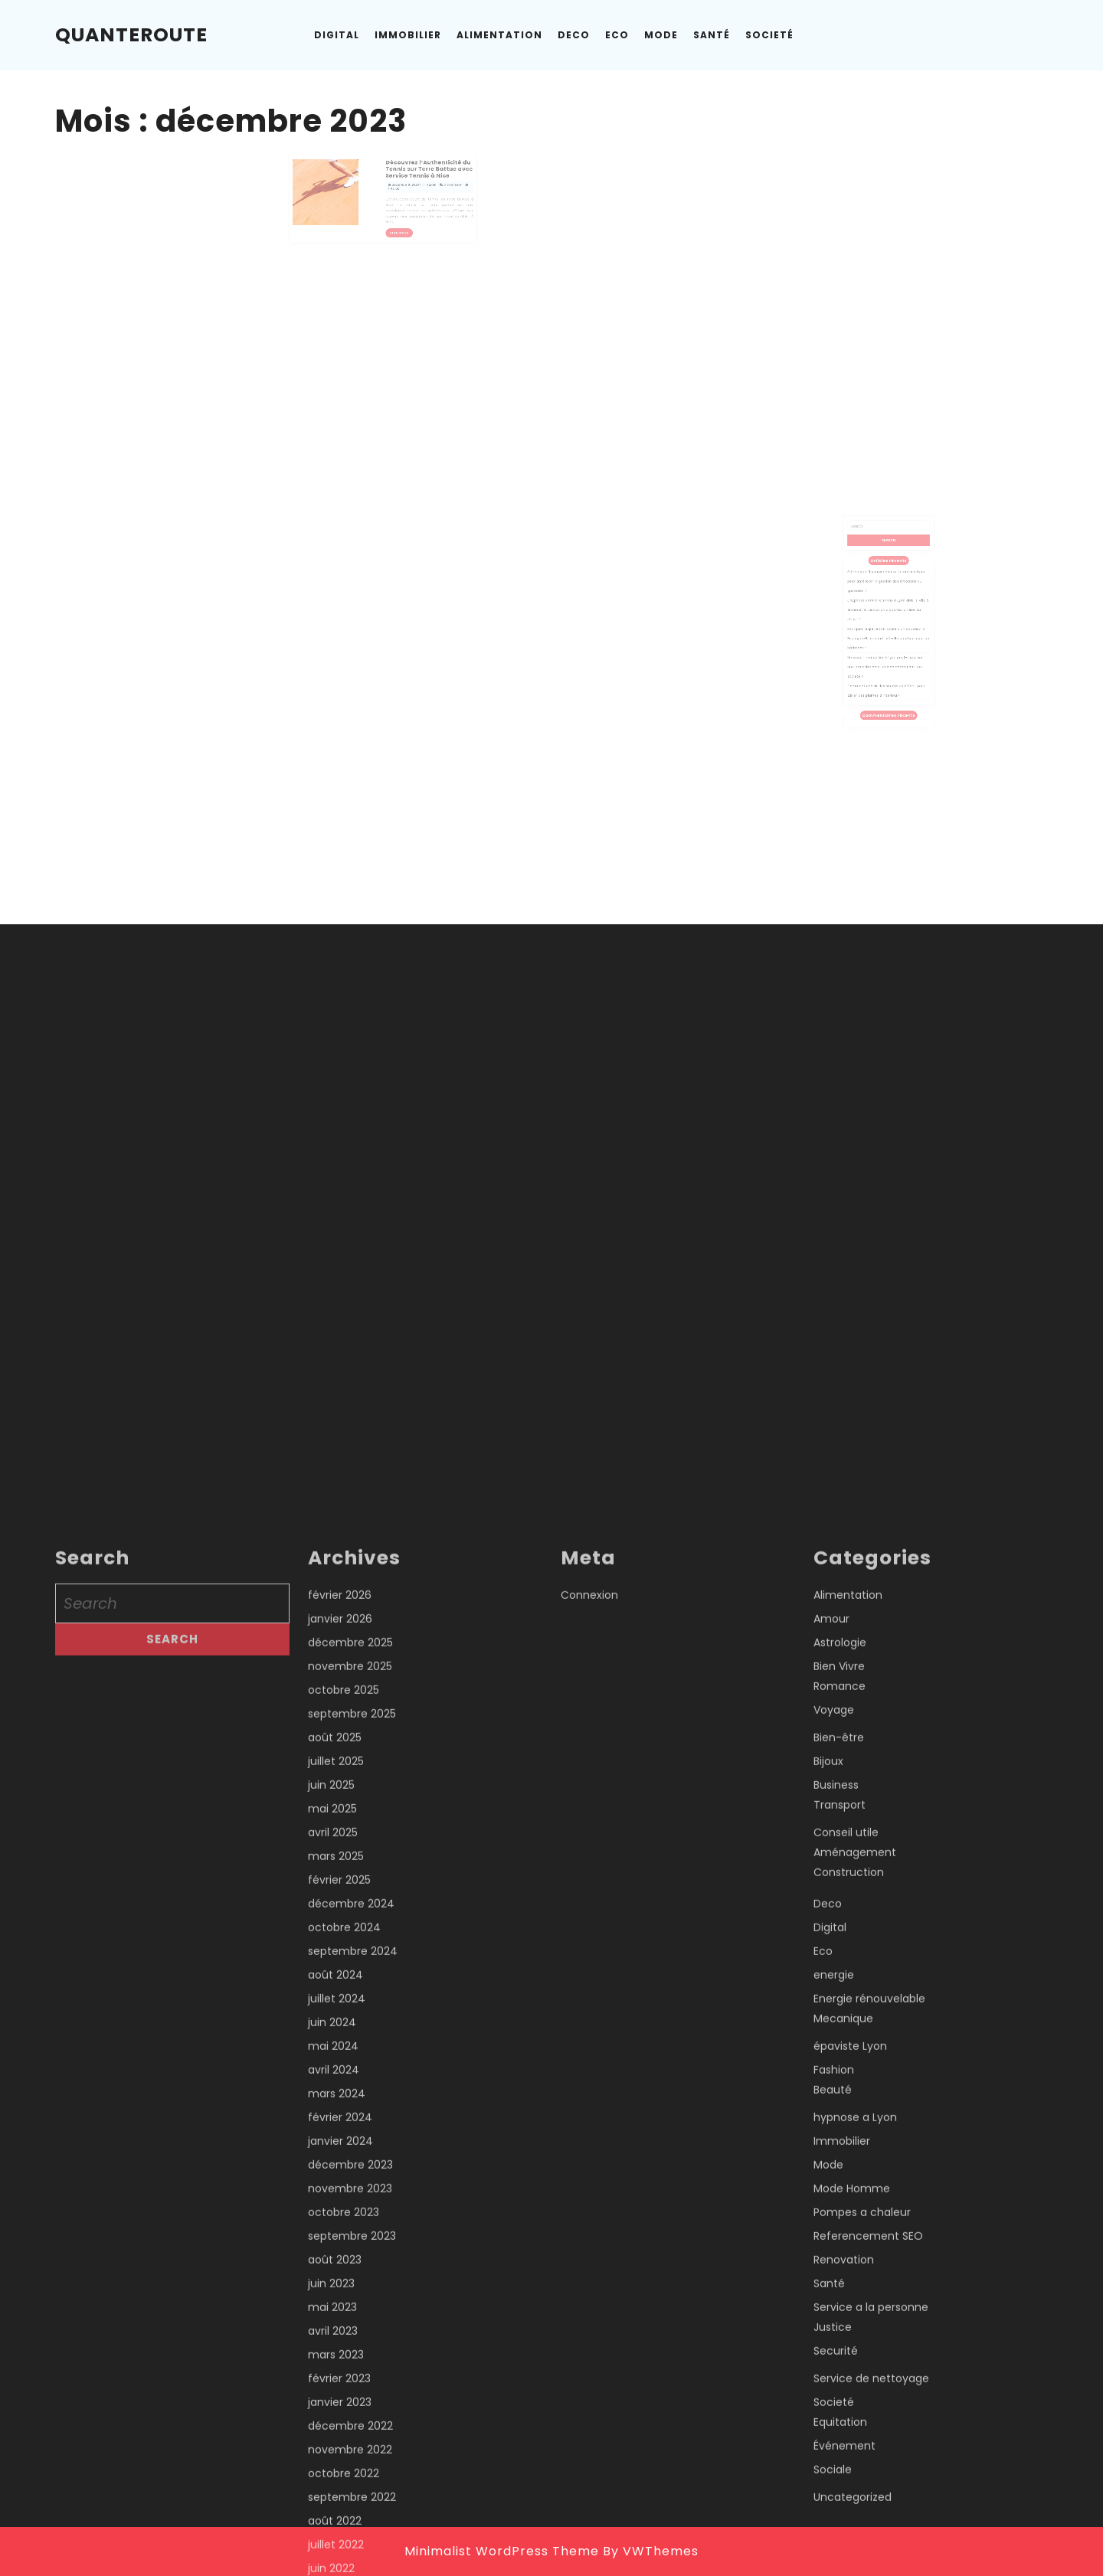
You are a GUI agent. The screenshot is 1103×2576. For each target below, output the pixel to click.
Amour (831, 2387)
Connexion (589, 2364)
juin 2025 (331, 2553)
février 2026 (339, 2364)
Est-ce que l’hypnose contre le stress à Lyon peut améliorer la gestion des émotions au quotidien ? (887, 599)
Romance (839, 2455)
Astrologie (839, 2411)
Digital (336, 34)
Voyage (833, 2478)
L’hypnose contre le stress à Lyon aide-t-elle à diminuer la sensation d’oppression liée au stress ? (888, 617)
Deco (574, 34)
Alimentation (499, 34)
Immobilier (408, 34)
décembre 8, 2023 (396, 186)
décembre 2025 (350, 2411)
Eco (617, 34)
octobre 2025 (343, 2458)
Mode (661, 34)
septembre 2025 (352, 2482)
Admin (414, 186)
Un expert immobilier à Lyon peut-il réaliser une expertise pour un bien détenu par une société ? (886, 653)
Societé (769, 34)
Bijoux (828, 2530)
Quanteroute (131, 34)
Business (836, 2553)
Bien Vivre (839, 2435)
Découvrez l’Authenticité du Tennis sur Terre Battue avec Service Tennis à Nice (412, 176)
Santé (711, 34)
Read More (395, 218)
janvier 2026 (340, 2387)
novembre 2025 (350, 2435)
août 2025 (335, 2506)
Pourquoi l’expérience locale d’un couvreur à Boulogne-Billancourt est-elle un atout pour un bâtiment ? (888, 635)
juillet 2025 (336, 2530)
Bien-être (838, 2506)
